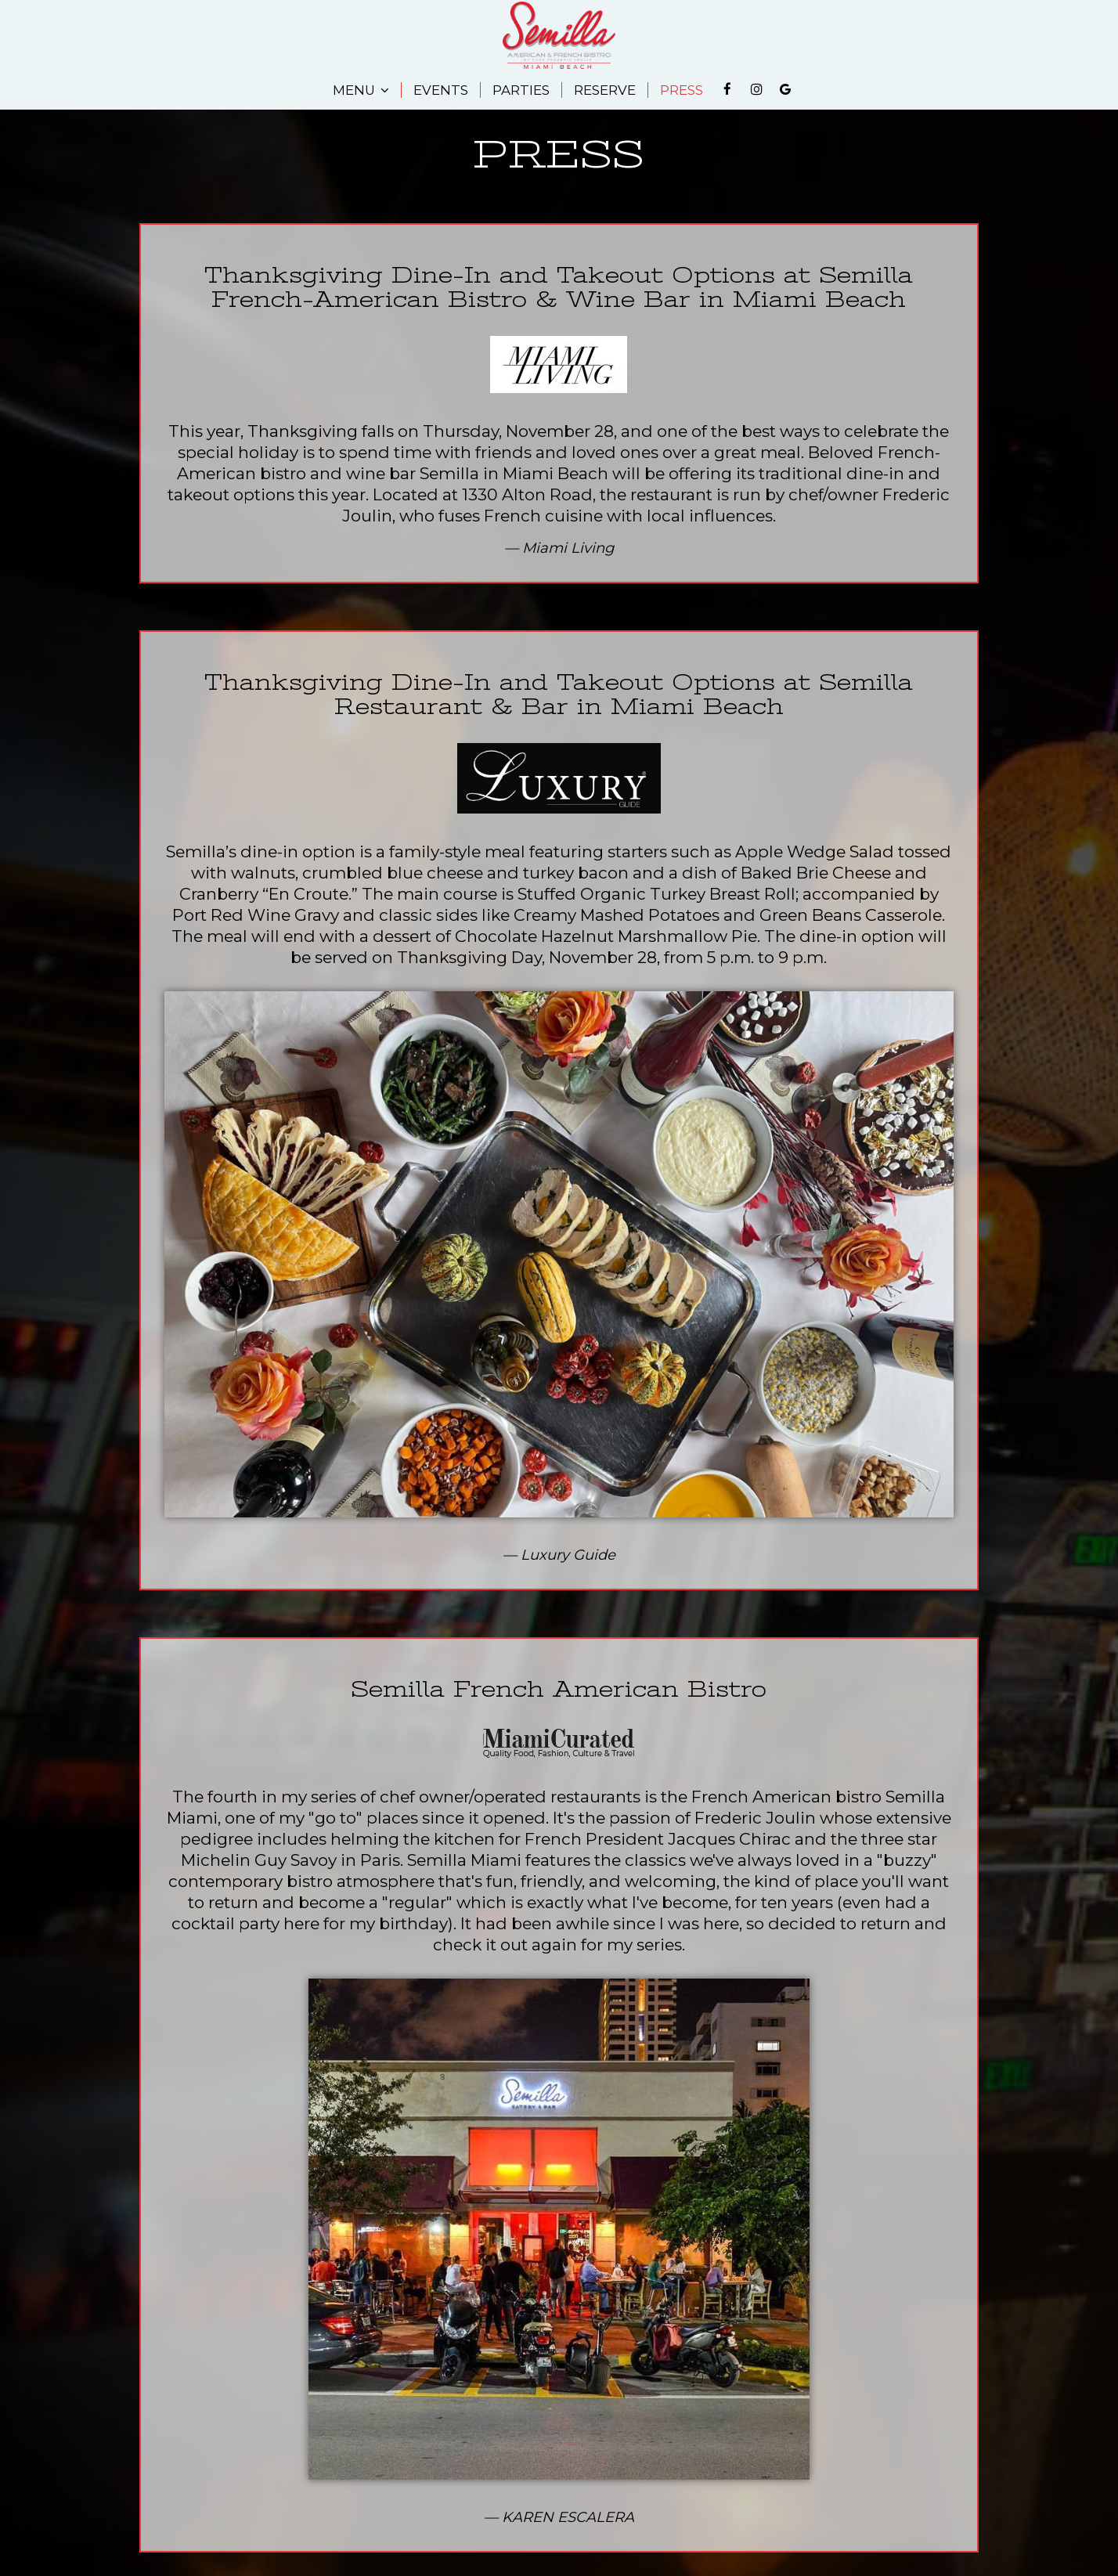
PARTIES (521, 90)
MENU (361, 90)
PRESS (681, 90)
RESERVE (605, 90)
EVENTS (440, 90)
